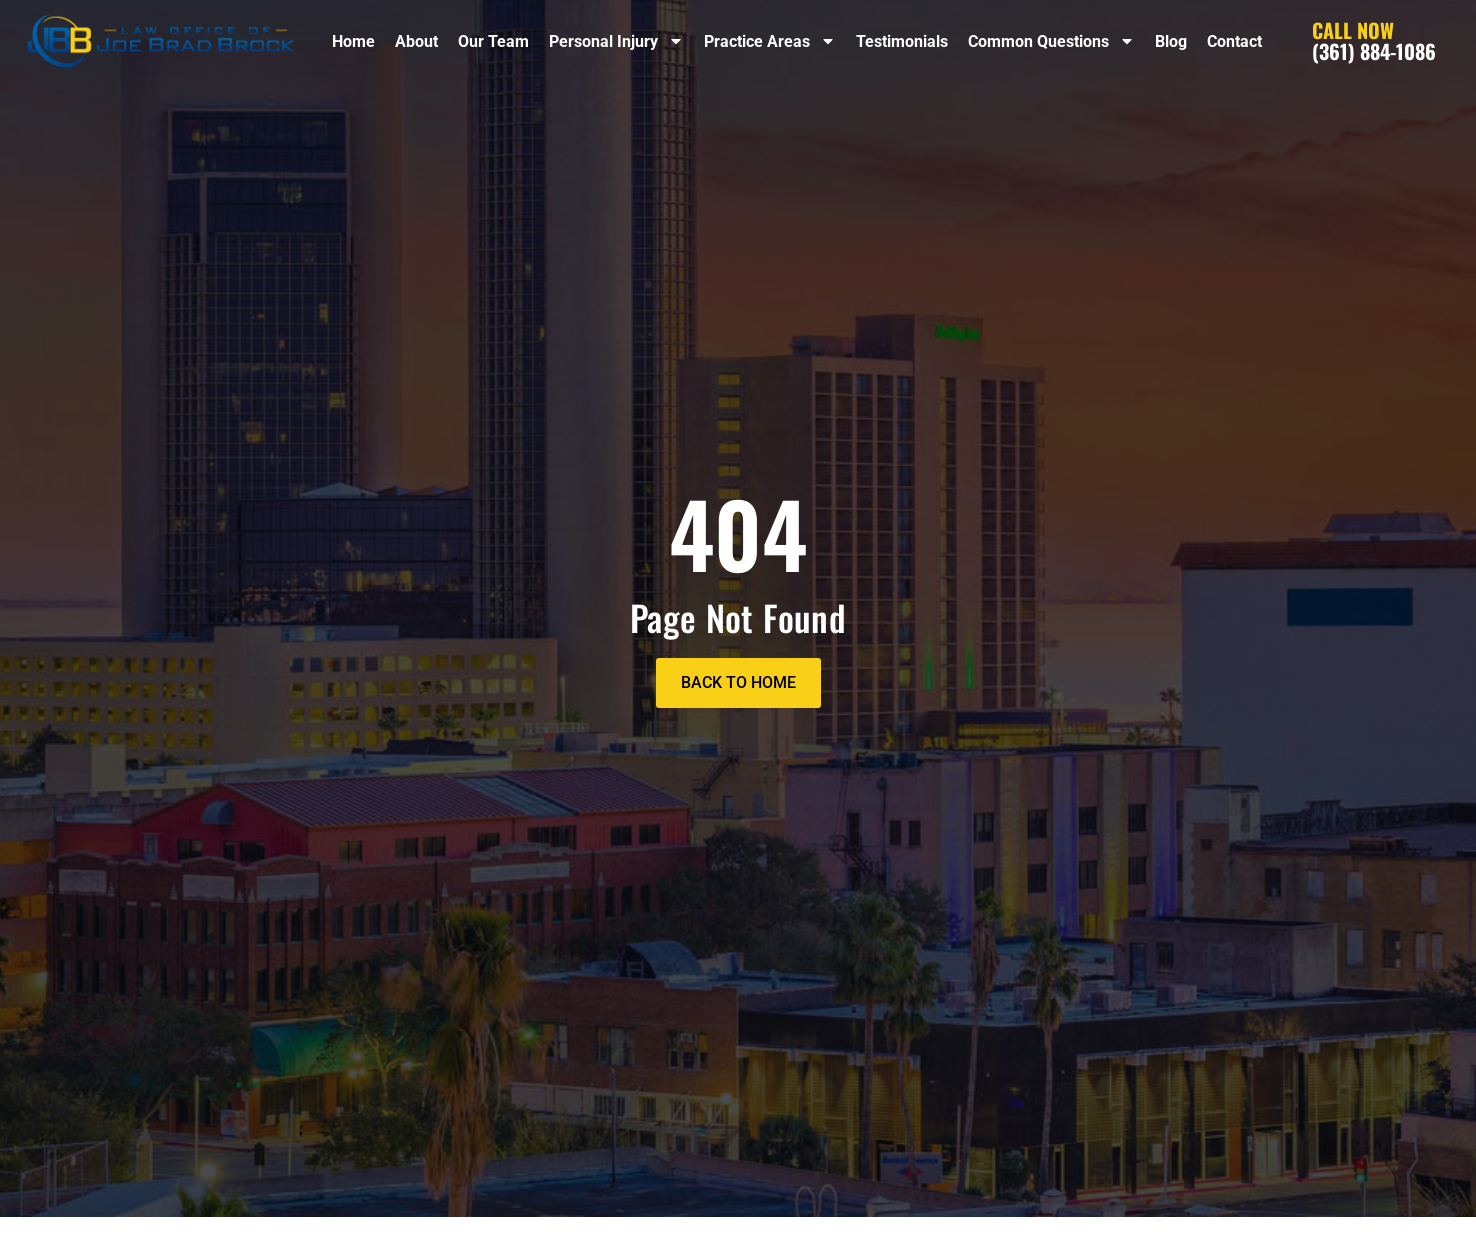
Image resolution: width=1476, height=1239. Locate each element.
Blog (1171, 41)
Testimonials (902, 41)
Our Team (493, 41)
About (416, 41)
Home (353, 41)
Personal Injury (616, 41)
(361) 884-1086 (1374, 40)
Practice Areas (770, 41)
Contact (1234, 41)
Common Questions (1051, 41)
